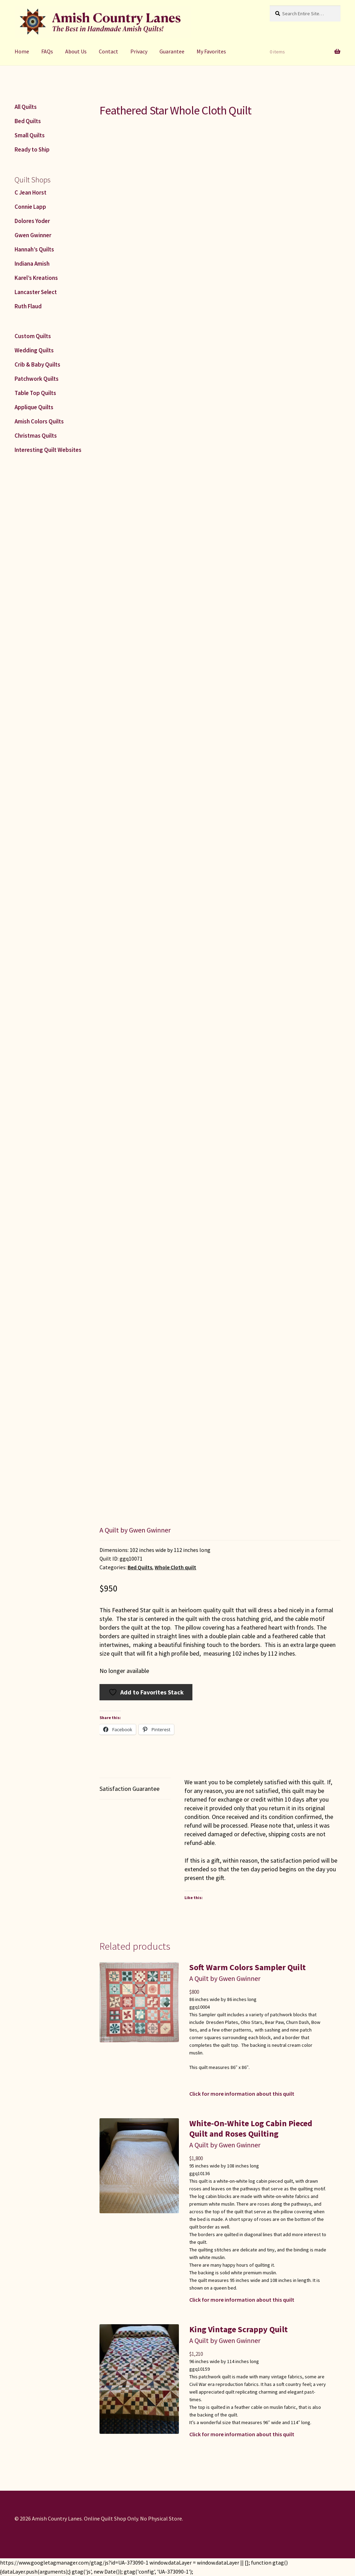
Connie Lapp (30, 207)
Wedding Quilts (34, 350)
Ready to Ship (32, 149)
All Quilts (26, 107)
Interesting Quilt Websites (48, 450)
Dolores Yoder (32, 221)
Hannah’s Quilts (34, 249)
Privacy (138, 51)
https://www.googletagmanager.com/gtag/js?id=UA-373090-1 (74, 2562)
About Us (76, 51)
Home (22, 51)
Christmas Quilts (36, 435)
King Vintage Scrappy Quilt (238, 2329)
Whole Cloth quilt (175, 1567)
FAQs (47, 51)
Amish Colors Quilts (39, 421)
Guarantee (171, 51)
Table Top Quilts (35, 393)
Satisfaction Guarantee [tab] (129, 1789)
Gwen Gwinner (33, 235)
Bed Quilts (140, 1567)
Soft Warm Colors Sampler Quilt (247, 1967)
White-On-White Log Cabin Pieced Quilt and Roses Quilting (250, 2128)
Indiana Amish (32, 263)
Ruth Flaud (28, 306)
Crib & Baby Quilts (37, 364)
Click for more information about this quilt (241, 2093)
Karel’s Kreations (36, 278)
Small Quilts (30, 135)
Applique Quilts (34, 407)
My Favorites (211, 51)
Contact (108, 51)
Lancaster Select (36, 292)
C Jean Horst (30, 192)
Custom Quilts (33, 336)
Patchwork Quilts (37, 379)
